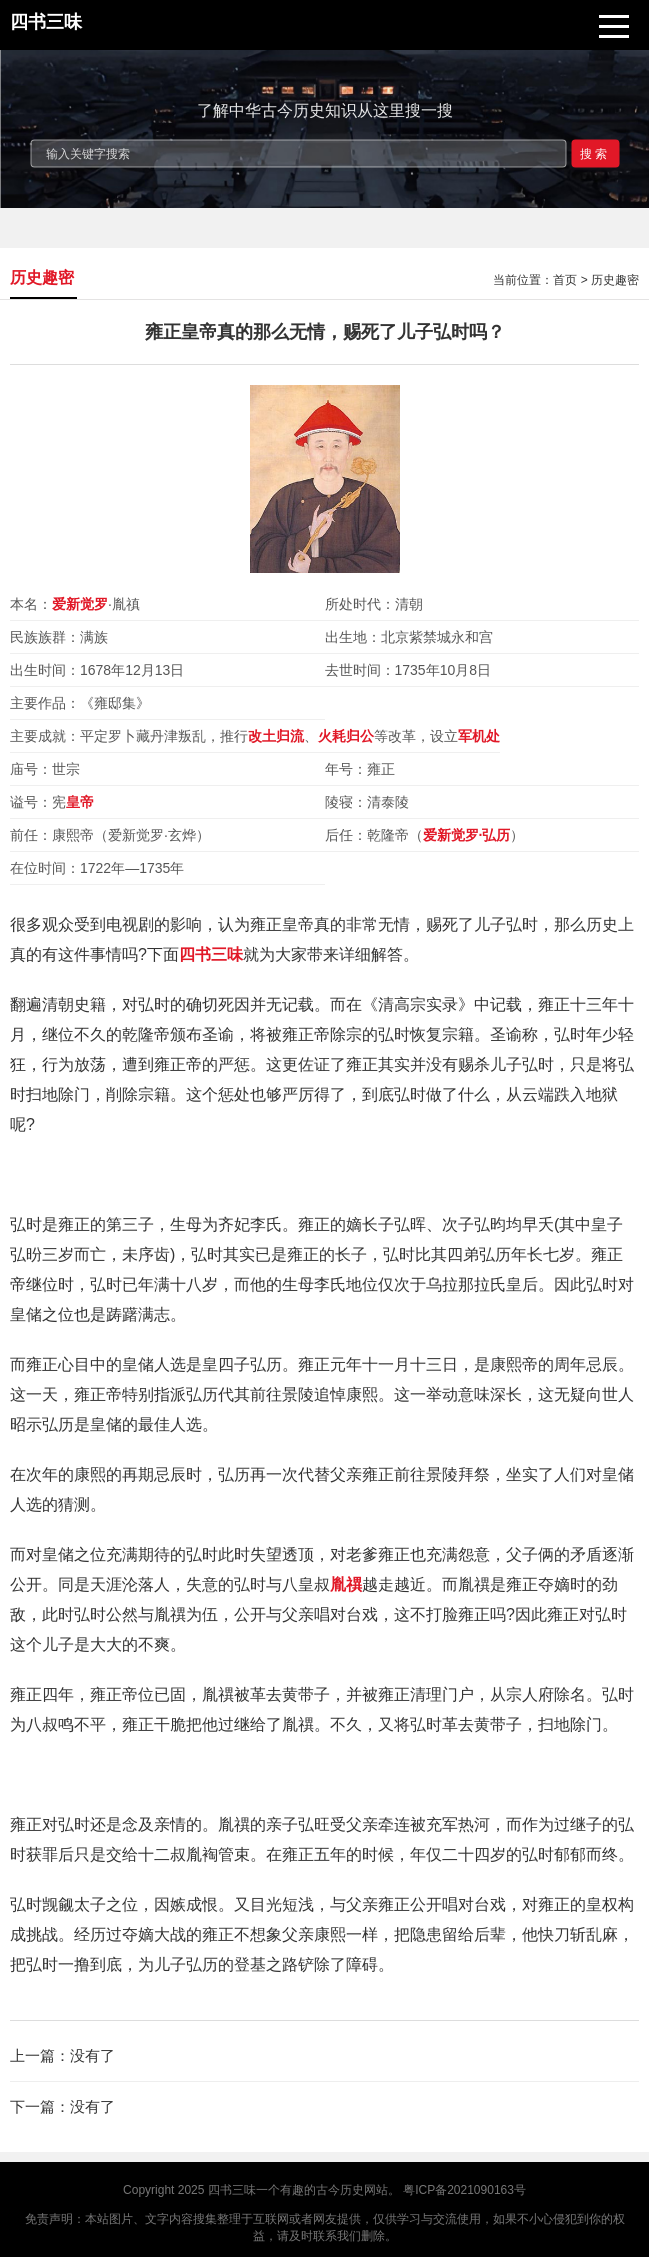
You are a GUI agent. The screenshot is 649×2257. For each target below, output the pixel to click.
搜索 (595, 153)
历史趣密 (615, 280)
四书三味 (232, 2190)
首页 (565, 280)
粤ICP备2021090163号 (464, 2190)
